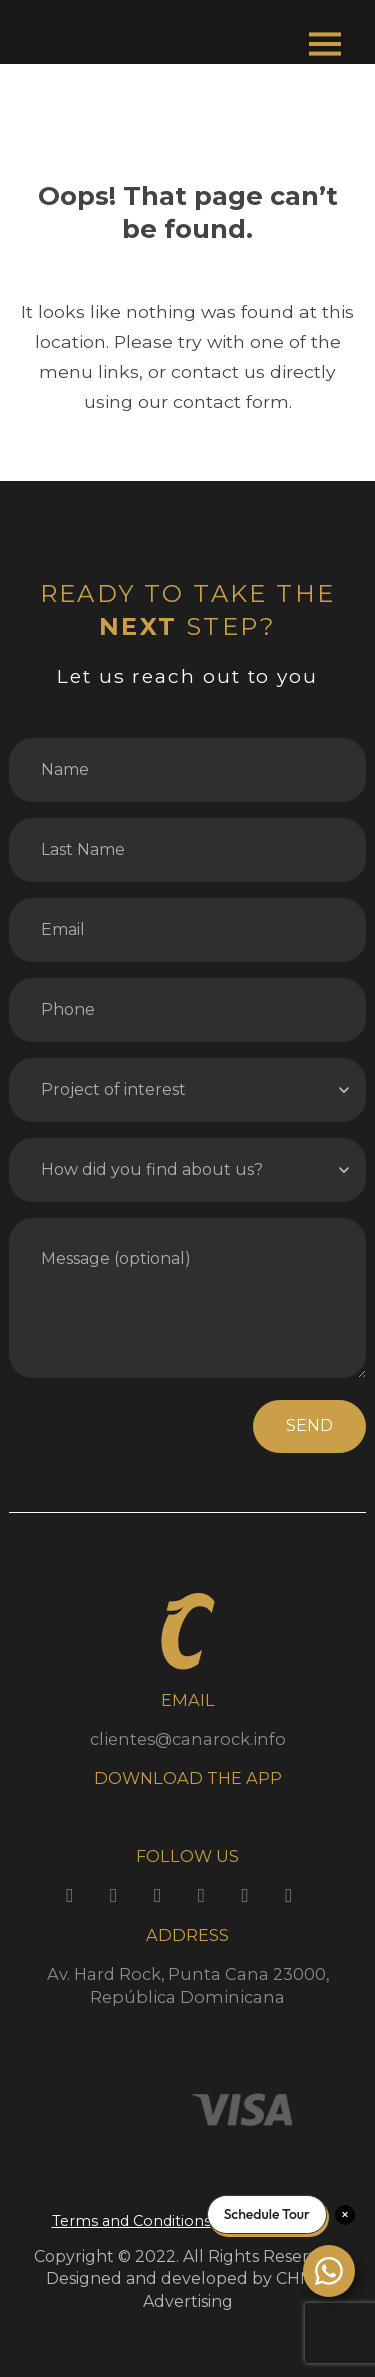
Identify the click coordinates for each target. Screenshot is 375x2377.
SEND (309, 1425)
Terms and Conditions (131, 2221)
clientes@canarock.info (188, 1739)
